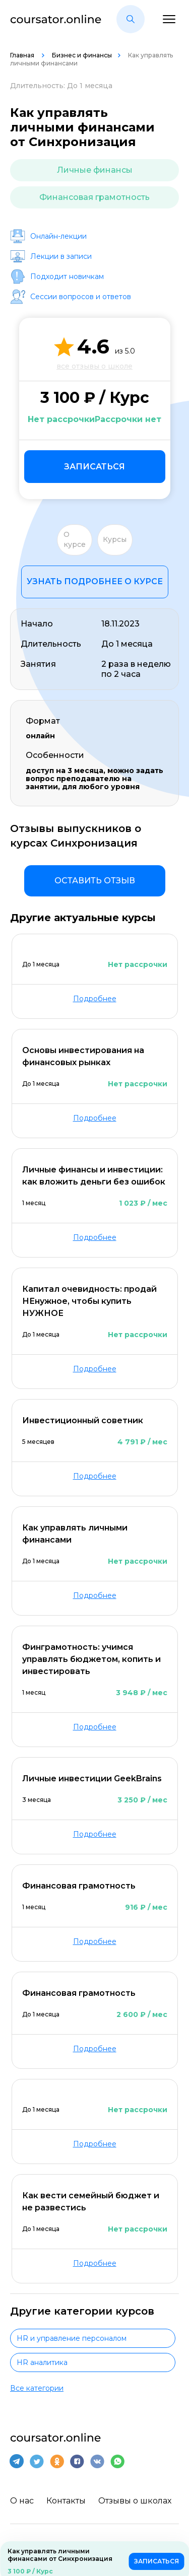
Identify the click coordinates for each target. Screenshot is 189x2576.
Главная (23, 55)
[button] (130, 19)
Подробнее (94, 998)
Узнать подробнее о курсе (95, 581)
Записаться (94, 466)
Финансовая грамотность (94, 197)
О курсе (75, 539)
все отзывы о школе (94, 366)
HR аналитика (42, 2362)
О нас (22, 2500)
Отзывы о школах (134, 2500)
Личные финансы (95, 170)
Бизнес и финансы (82, 55)
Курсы (115, 539)
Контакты (66, 2500)
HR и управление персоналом (72, 2338)
